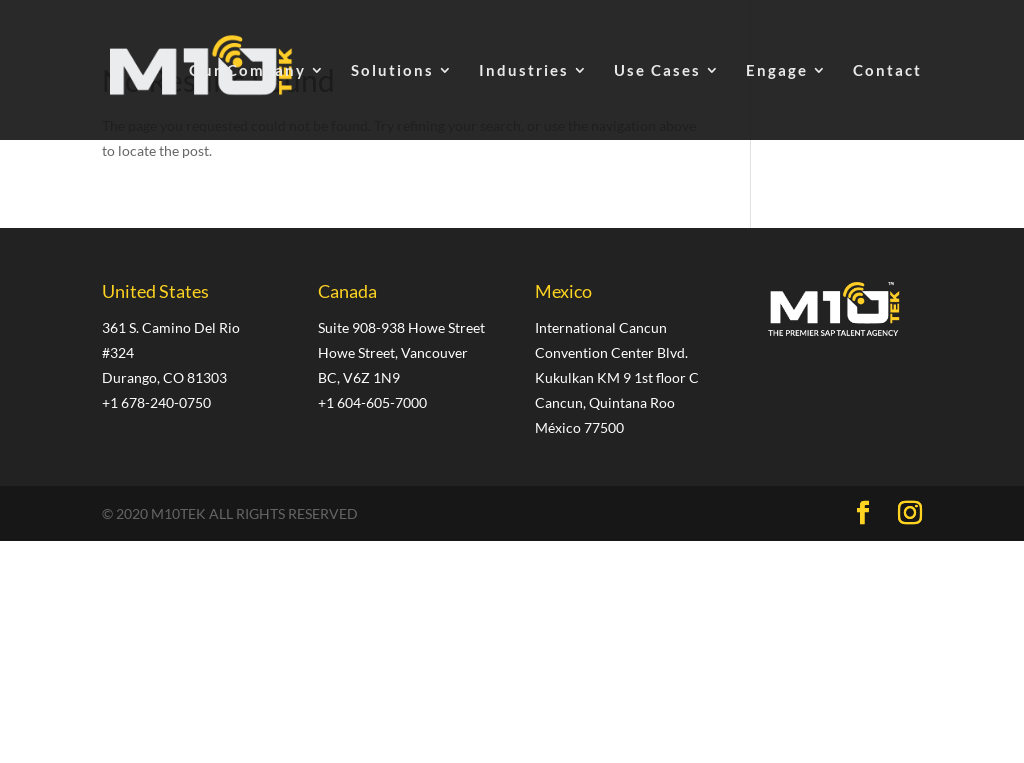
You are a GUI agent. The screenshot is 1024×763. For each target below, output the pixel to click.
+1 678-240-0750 (156, 402)
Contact (887, 71)
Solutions (392, 71)
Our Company (247, 71)
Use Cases (657, 71)
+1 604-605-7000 (372, 402)
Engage (777, 71)
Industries (524, 71)
